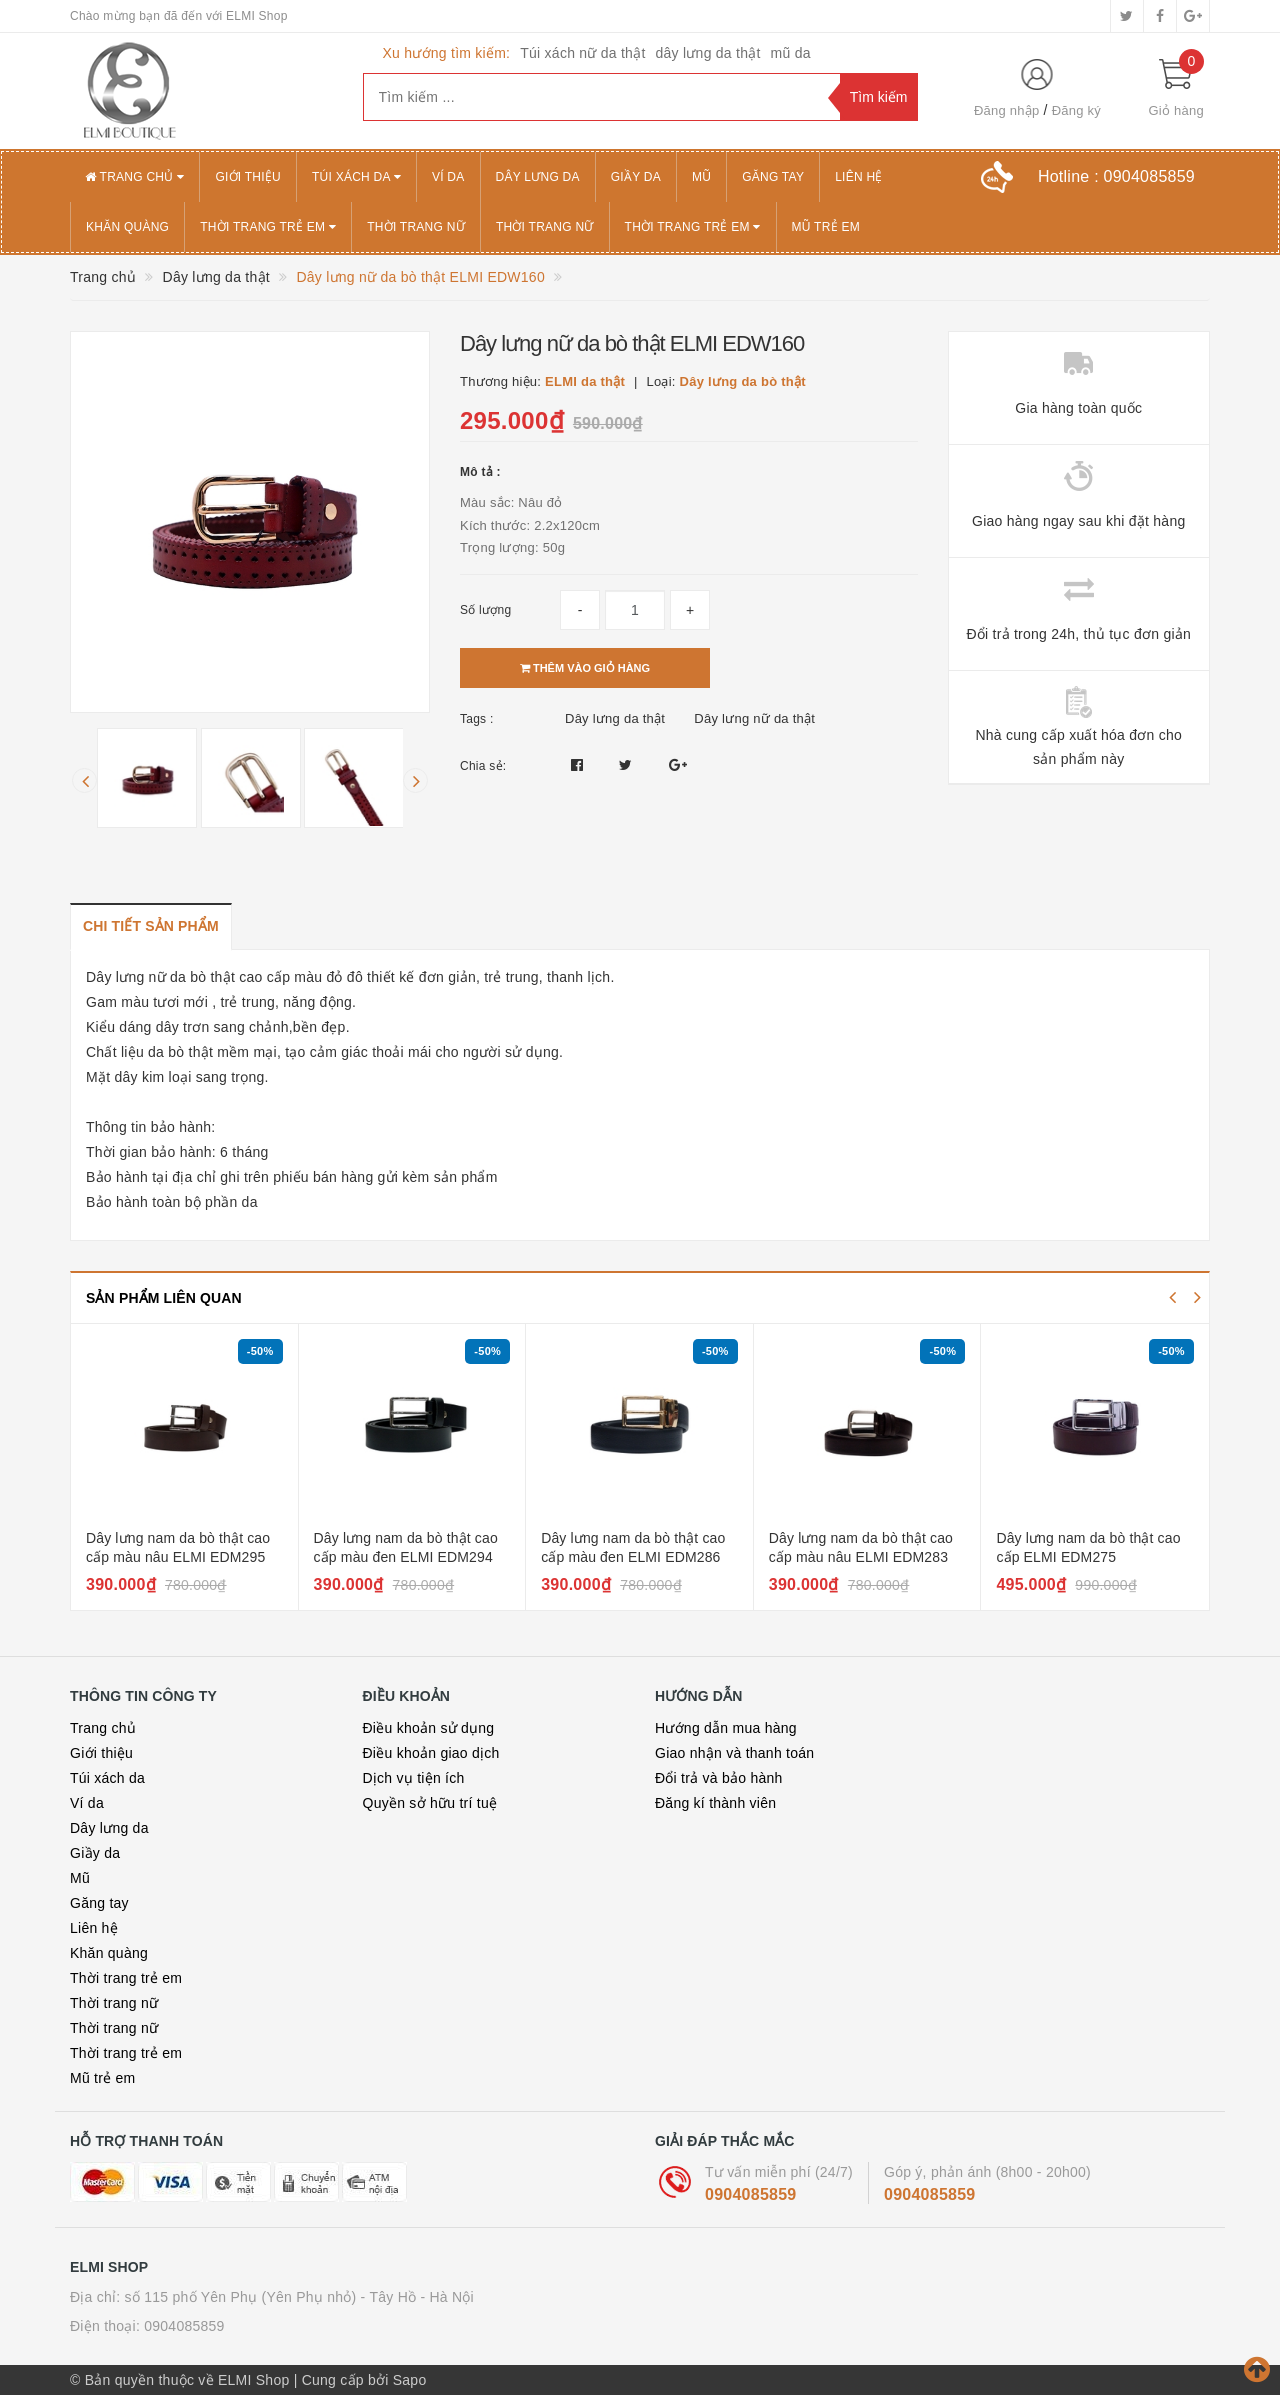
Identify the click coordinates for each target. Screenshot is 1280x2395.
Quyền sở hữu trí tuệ (430, 1803)
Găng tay (773, 177)
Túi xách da (356, 177)
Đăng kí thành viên (715, 1803)
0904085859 (750, 2194)
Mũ (701, 177)
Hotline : (1116, 176)
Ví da (448, 177)
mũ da (791, 53)
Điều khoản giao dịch (431, 1753)
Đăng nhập (1007, 110)
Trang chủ (134, 177)
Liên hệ (858, 177)
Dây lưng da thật (615, 718)
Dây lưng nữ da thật (754, 718)
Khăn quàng (127, 227)
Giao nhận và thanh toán (734, 1753)
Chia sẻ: (483, 766)
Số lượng (485, 610)
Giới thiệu (248, 177)
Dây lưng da (538, 177)
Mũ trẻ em (826, 227)
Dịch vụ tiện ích (414, 1778)
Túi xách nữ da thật (582, 53)
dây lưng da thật (708, 53)
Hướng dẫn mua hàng (726, 1728)
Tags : (477, 719)
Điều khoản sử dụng (429, 1728)
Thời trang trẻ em (268, 227)
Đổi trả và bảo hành (719, 1778)
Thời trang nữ (416, 227)
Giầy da (636, 177)
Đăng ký (1076, 110)
